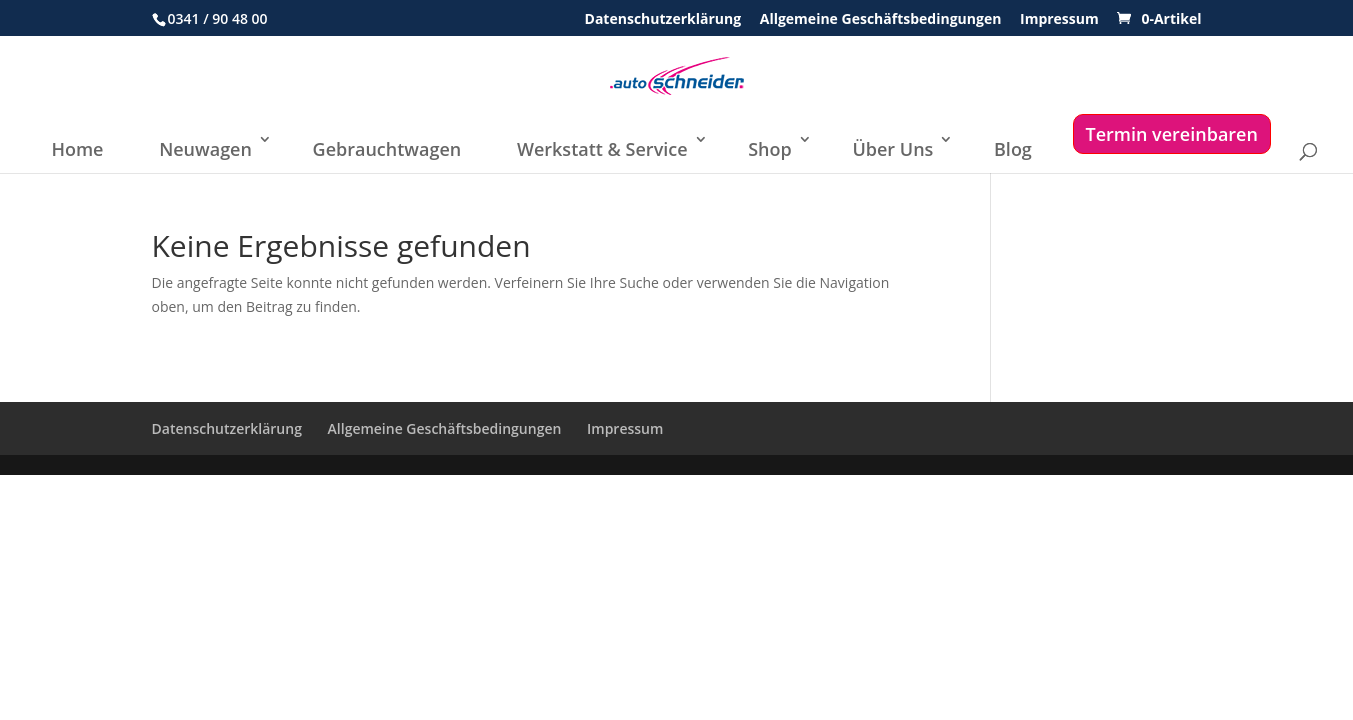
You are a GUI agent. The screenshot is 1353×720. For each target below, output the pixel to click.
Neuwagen (205, 149)
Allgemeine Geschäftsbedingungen (881, 20)
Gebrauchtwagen (387, 149)
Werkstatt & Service (602, 149)
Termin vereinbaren (1172, 134)
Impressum (1059, 20)
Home (77, 149)
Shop (770, 149)
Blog (1013, 149)
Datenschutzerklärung (663, 20)
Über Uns (892, 149)
